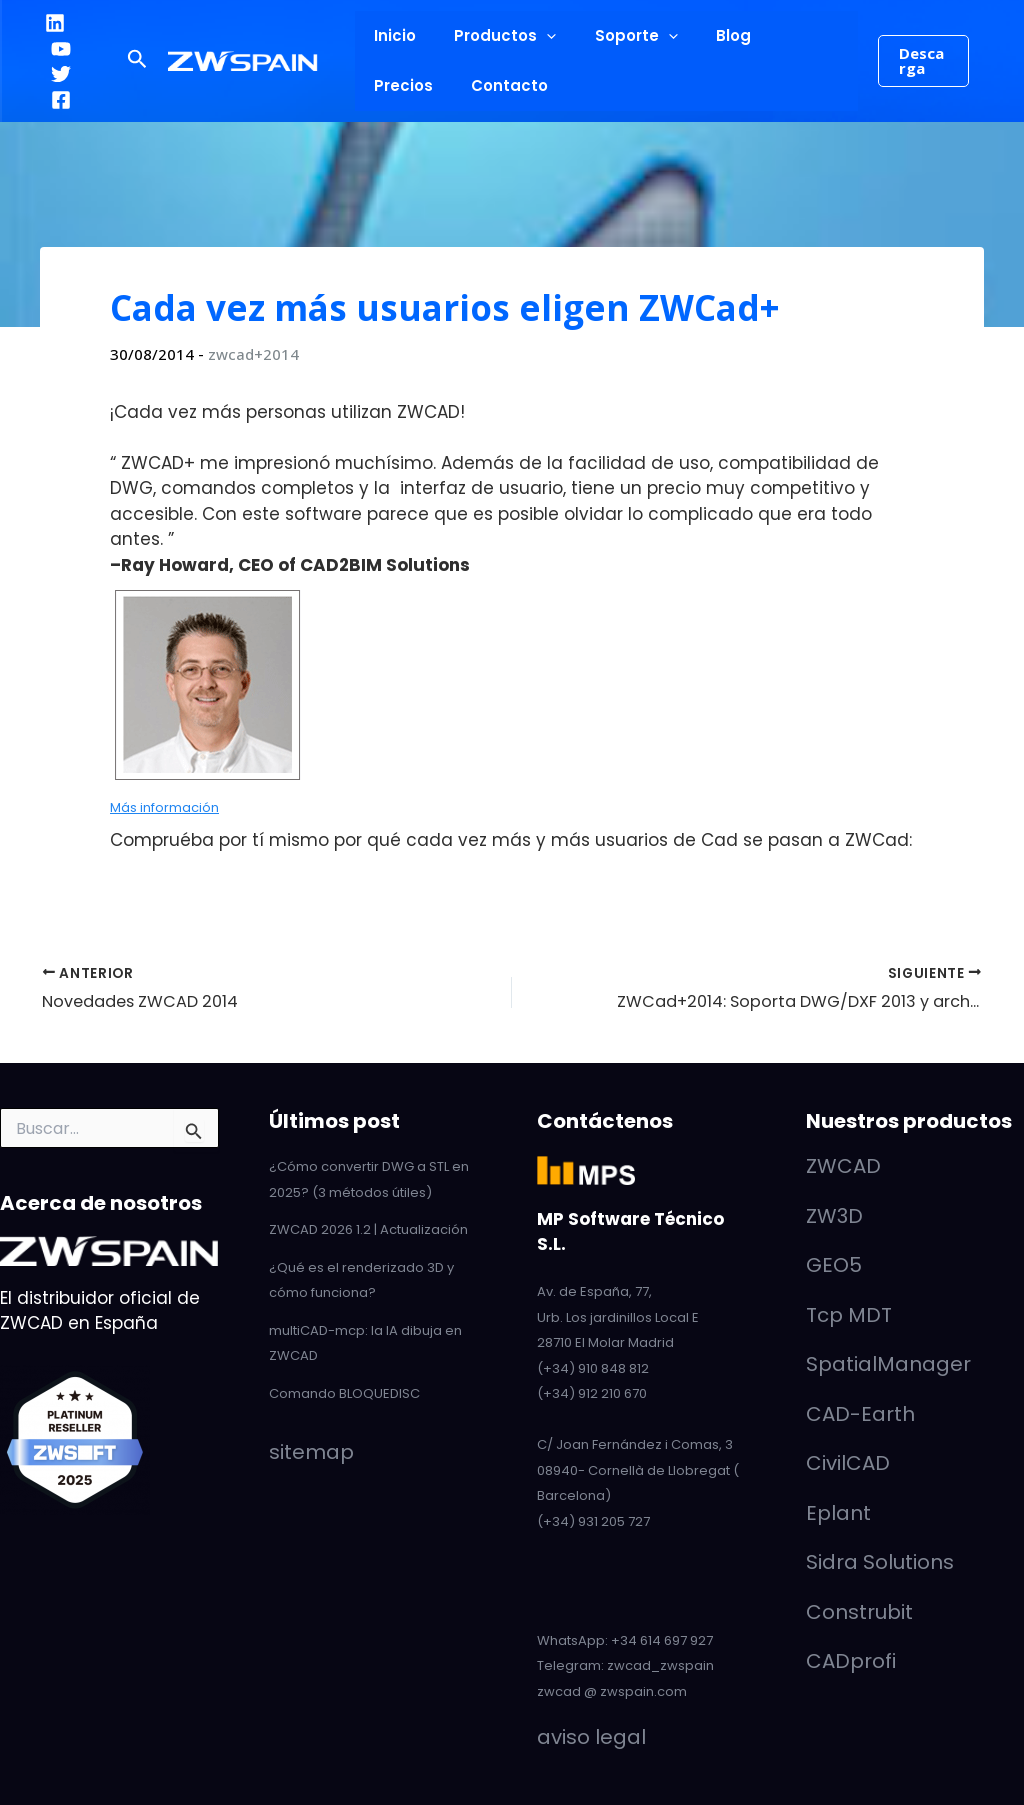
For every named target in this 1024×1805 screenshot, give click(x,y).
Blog (704, 35)
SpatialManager (888, 1364)
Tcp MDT (849, 1315)
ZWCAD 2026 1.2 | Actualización (368, 1229)
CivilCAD (848, 1463)
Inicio (391, 35)
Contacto (408, 85)
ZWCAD (843, 1166)
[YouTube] (61, 49)
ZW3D (834, 1216)
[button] (137, 61)
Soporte (615, 36)
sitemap (311, 1451)
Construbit (859, 1612)
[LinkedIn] (55, 23)
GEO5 (834, 1265)
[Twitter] (61, 74)
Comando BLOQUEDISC (344, 1393)
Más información (164, 807)
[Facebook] (61, 100)
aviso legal (591, 1737)
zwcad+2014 (253, 354)
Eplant (838, 1513)
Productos (493, 36)
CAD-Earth (860, 1414)
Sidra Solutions (880, 1562)
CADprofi (851, 1661)
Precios (781, 35)
